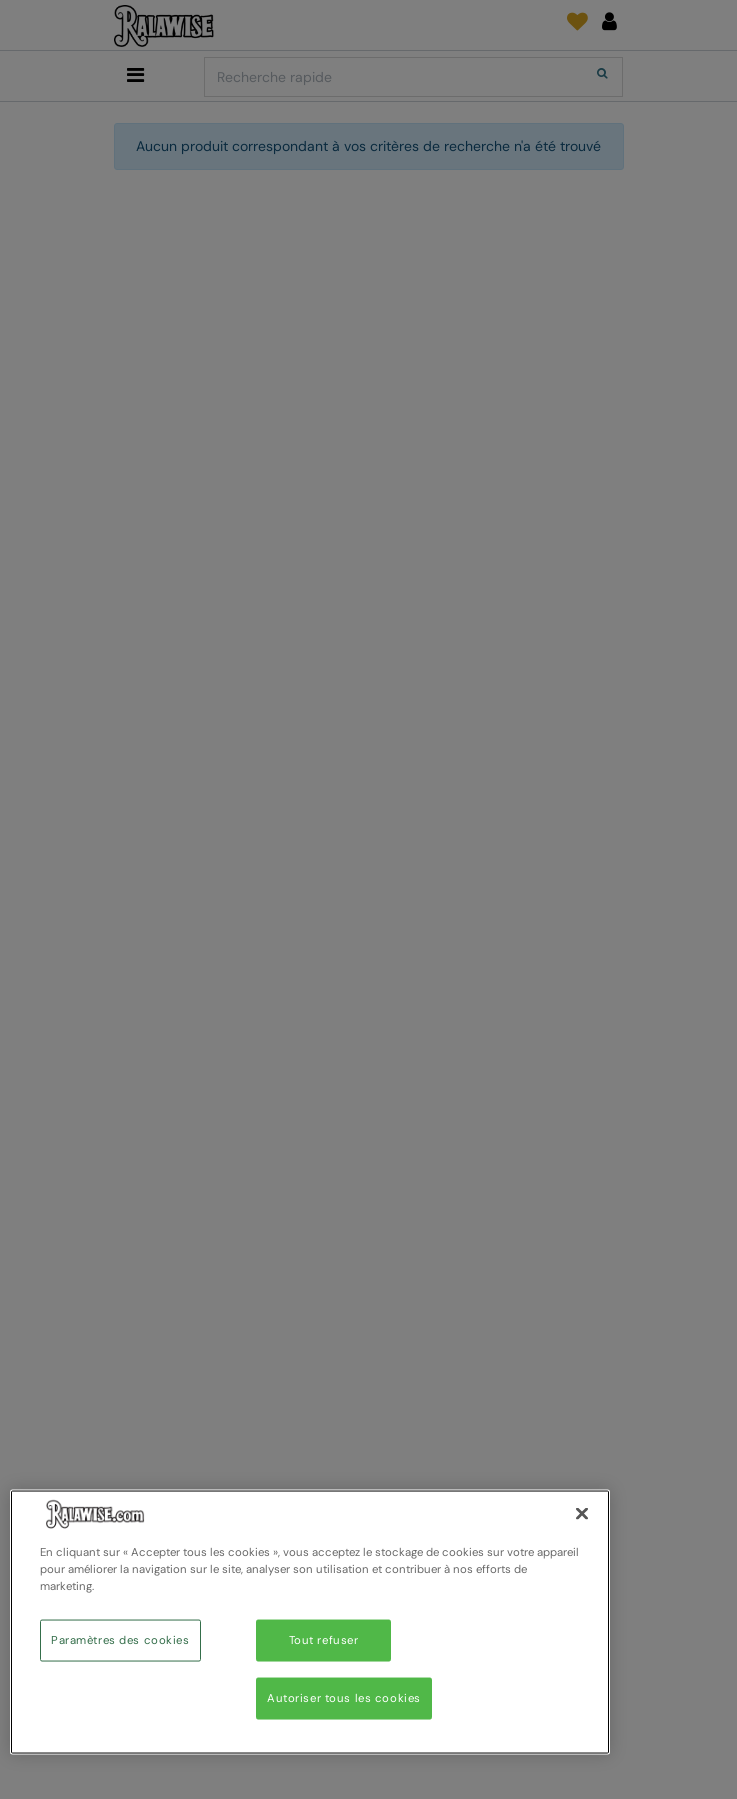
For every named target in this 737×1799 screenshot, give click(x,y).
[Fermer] (582, 1514)
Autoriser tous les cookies (344, 1698)
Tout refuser (324, 1640)
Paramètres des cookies (120, 1640)
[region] (310, 1622)
